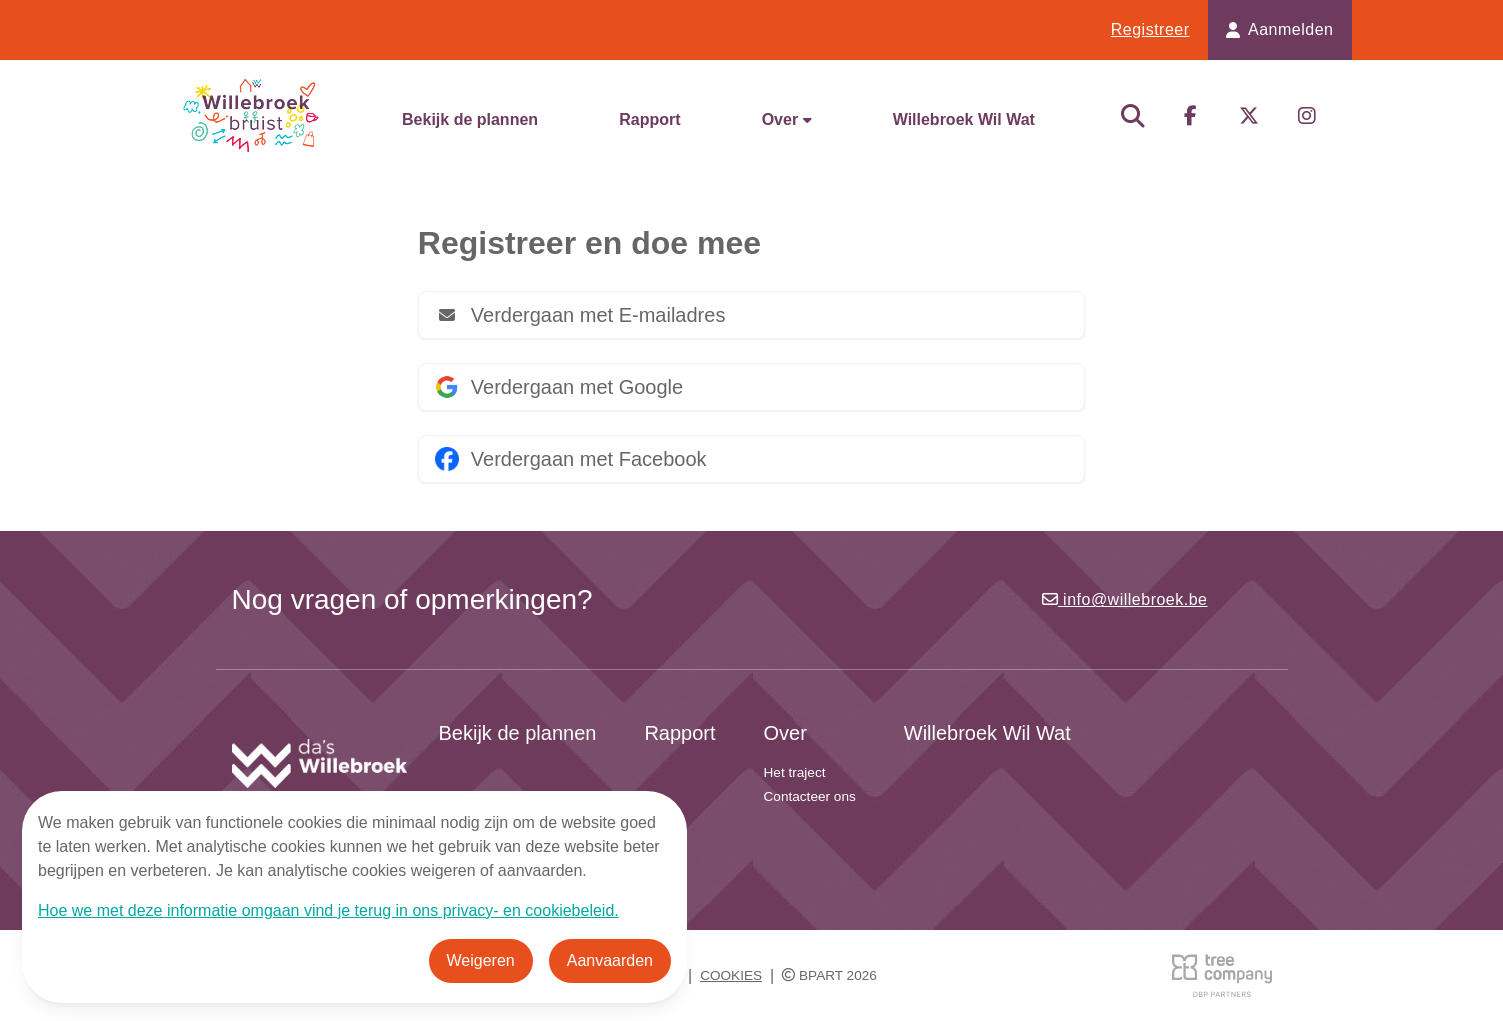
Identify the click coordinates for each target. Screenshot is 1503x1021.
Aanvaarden (610, 960)
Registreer (1150, 29)
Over (787, 119)
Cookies (731, 975)
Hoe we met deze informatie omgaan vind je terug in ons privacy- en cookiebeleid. (328, 910)
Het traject (795, 772)
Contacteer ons (810, 796)
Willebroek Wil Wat (964, 119)
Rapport (649, 119)
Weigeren (481, 960)
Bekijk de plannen (470, 119)
